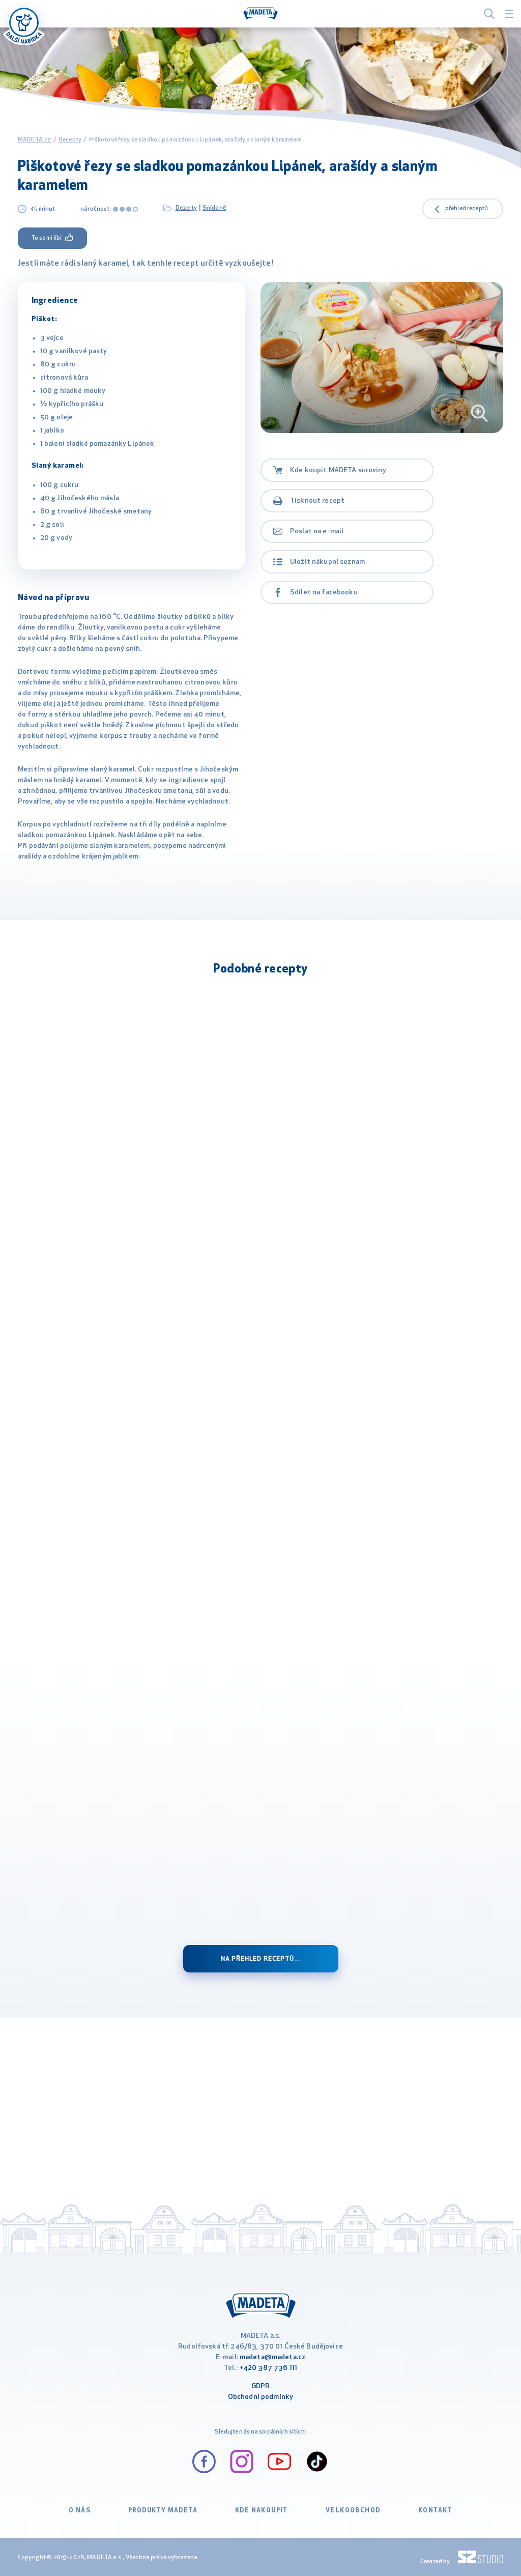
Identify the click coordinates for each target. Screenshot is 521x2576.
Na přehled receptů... (260, 1959)
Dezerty (186, 208)
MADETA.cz (34, 140)
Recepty (70, 140)
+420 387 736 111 (268, 2368)
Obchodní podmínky (260, 2397)
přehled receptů (466, 209)
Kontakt (435, 2511)
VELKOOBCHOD (353, 2511)
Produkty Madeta (162, 2511)
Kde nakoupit (261, 2511)
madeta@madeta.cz (272, 2357)
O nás (80, 2511)
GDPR (260, 2386)
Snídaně (214, 208)
